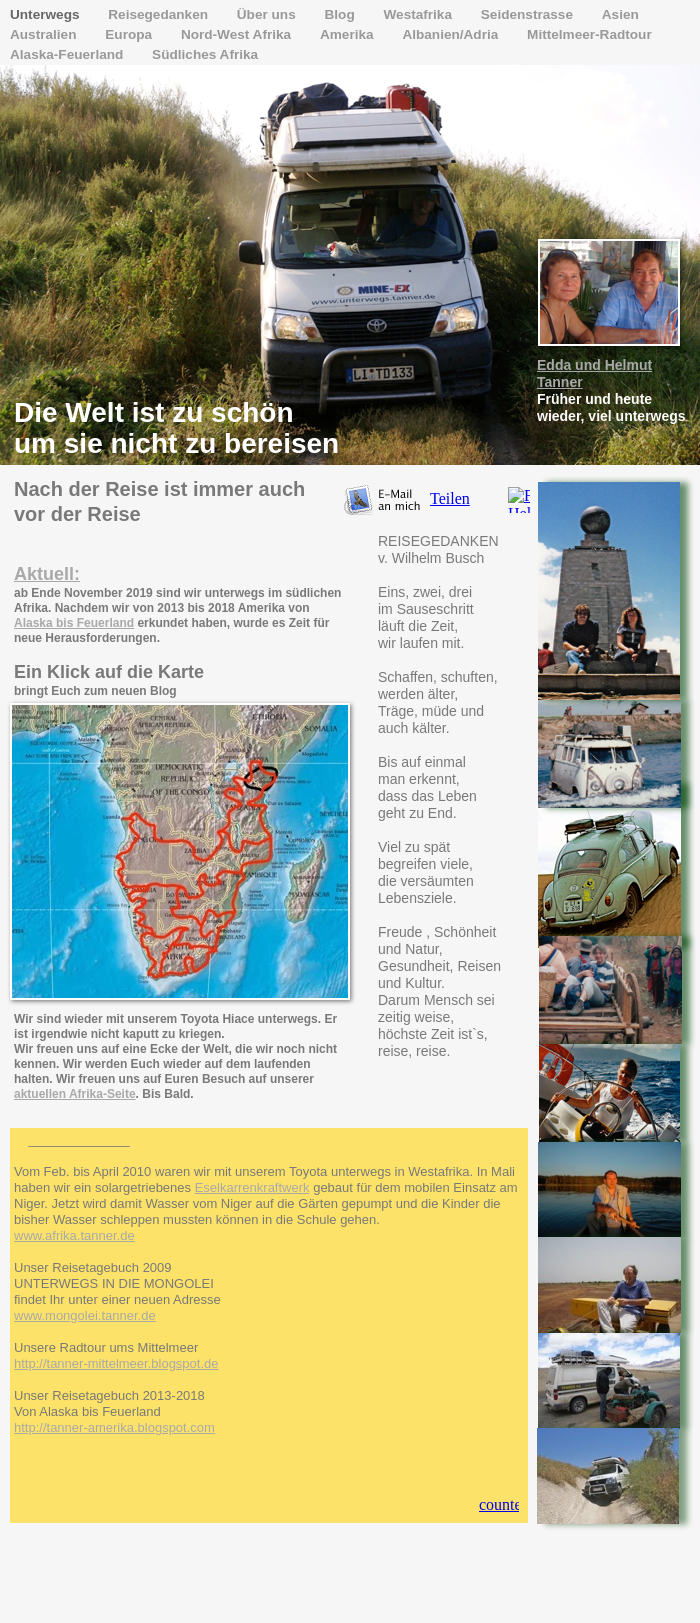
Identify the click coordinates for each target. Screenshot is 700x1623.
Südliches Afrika (205, 54)
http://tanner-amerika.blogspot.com (114, 1427)
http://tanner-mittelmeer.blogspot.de (116, 1363)
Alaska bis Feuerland (74, 623)
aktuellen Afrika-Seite (75, 1094)
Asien (620, 14)
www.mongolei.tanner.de (85, 1315)
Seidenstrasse (529, 14)
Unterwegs (46, 14)
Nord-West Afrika (238, 34)
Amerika (348, 34)
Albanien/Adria (452, 34)
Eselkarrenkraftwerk (252, 1187)
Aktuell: (47, 574)
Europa (130, 34)
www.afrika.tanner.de (74, 1235)
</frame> (461, 499)
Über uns (268, 14)
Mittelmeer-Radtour (589, 34)
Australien (45, 34)
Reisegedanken (160, 14)
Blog (342, 14)
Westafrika (419, 14)
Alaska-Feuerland (68, 54)
